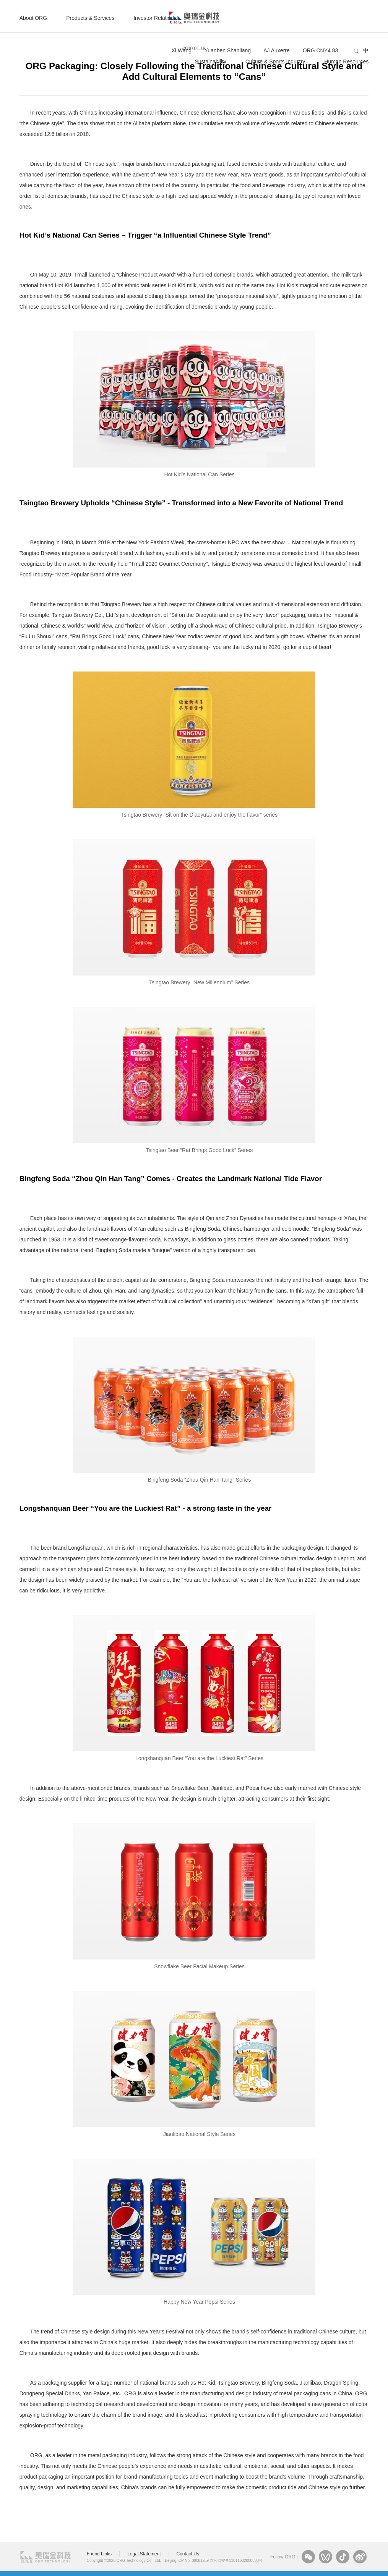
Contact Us (188, 2554)
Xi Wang (182, 50)
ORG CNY (320, 50)
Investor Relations (154, 18)
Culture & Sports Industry (275, 61)
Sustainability (210, 61)
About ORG (33, 18)
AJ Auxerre (276, 50)
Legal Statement (144, 2554)
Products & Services (90, 18)
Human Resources (346, 61)
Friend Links (99, 2554)
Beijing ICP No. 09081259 (187, 2560)
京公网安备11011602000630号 (236, 2560)
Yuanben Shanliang (228, 50)
